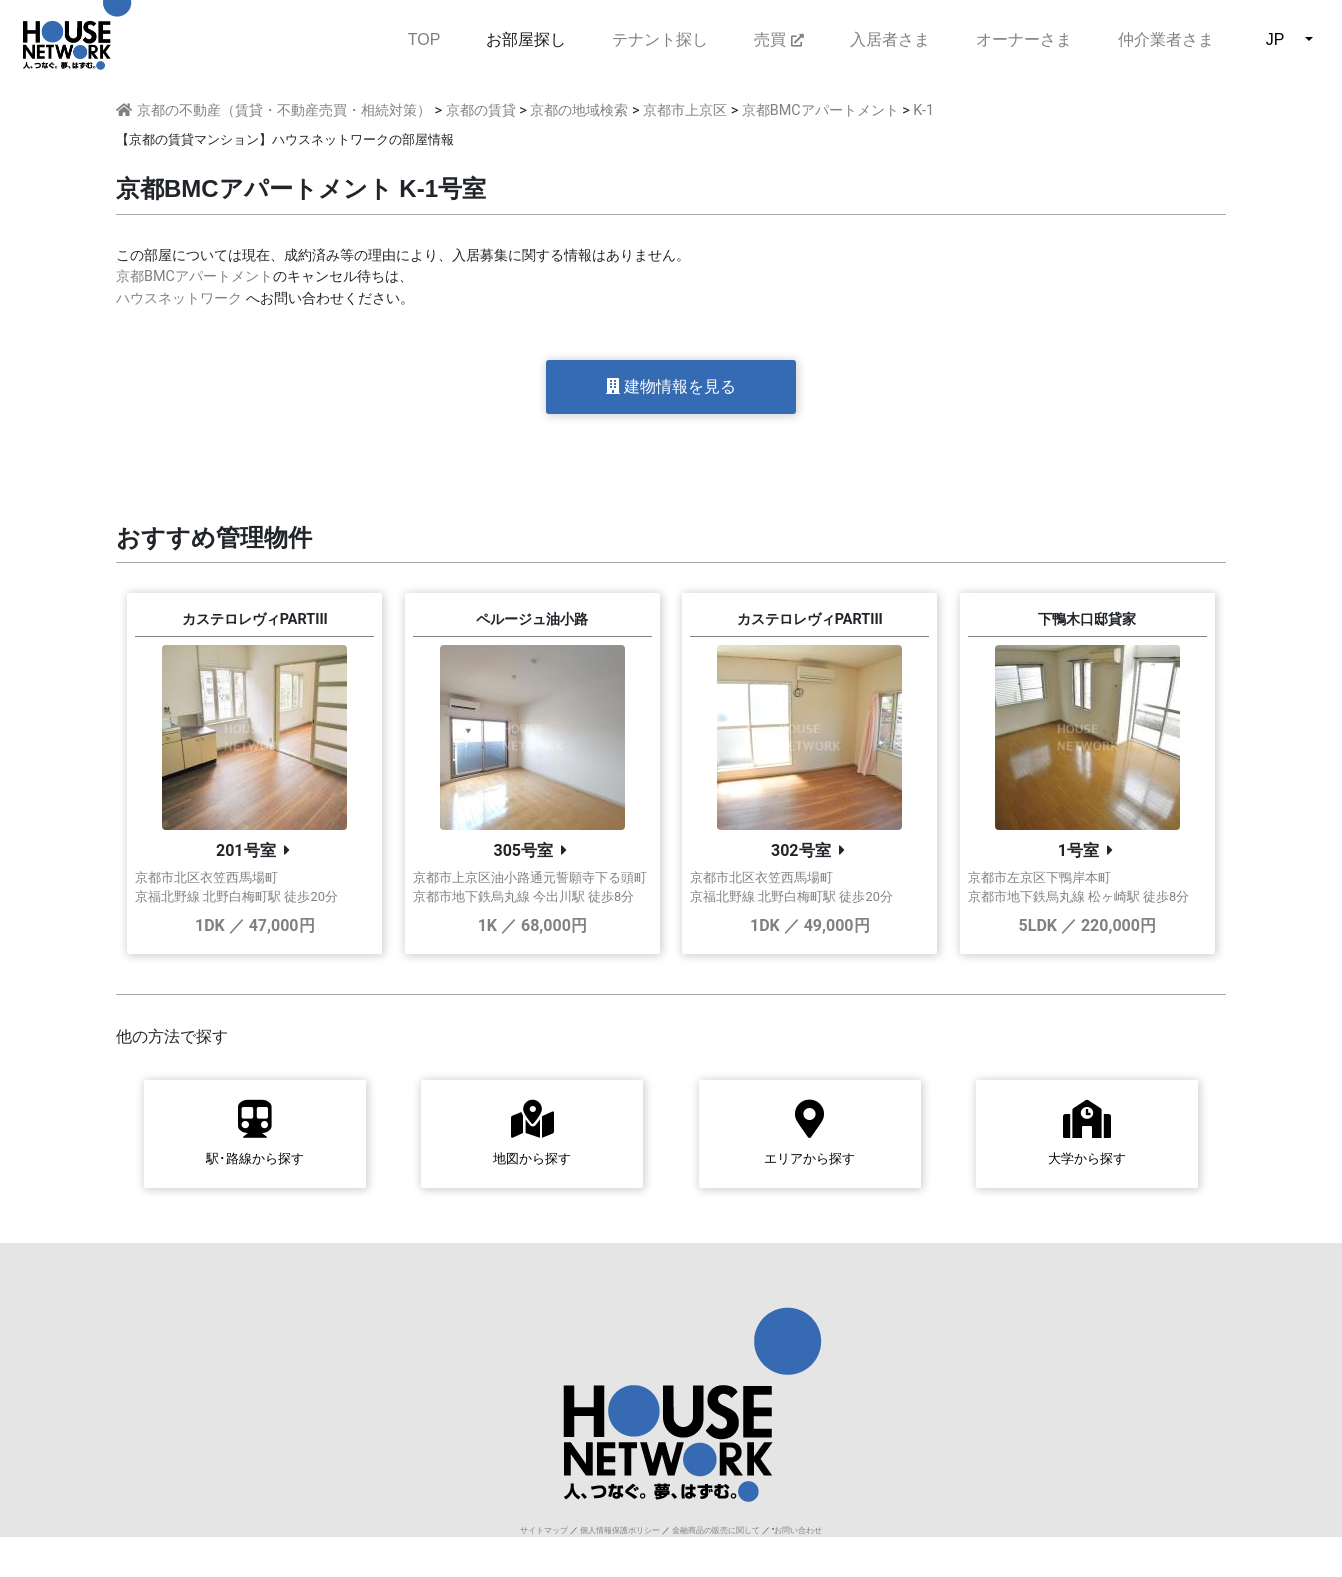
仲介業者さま (1166, 39)
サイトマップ (544, 1530)
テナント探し (660, 39)
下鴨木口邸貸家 (1087, 619)
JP (1275, 39)
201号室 (246, 850)
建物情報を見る (671, 386)
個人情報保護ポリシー (620, 1530)
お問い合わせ (798, 1530)
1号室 (1078, 850)
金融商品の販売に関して (716, 1530)
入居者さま (890, 39)
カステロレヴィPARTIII (255, 619)
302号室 (801, 850)
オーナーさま (1024, 39)
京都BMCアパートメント (194, 276)
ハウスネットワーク (179, 298)
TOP (424, 37)
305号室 (523, 850)
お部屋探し (526, 39)
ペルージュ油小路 (532, 619)
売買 (778, 39)
